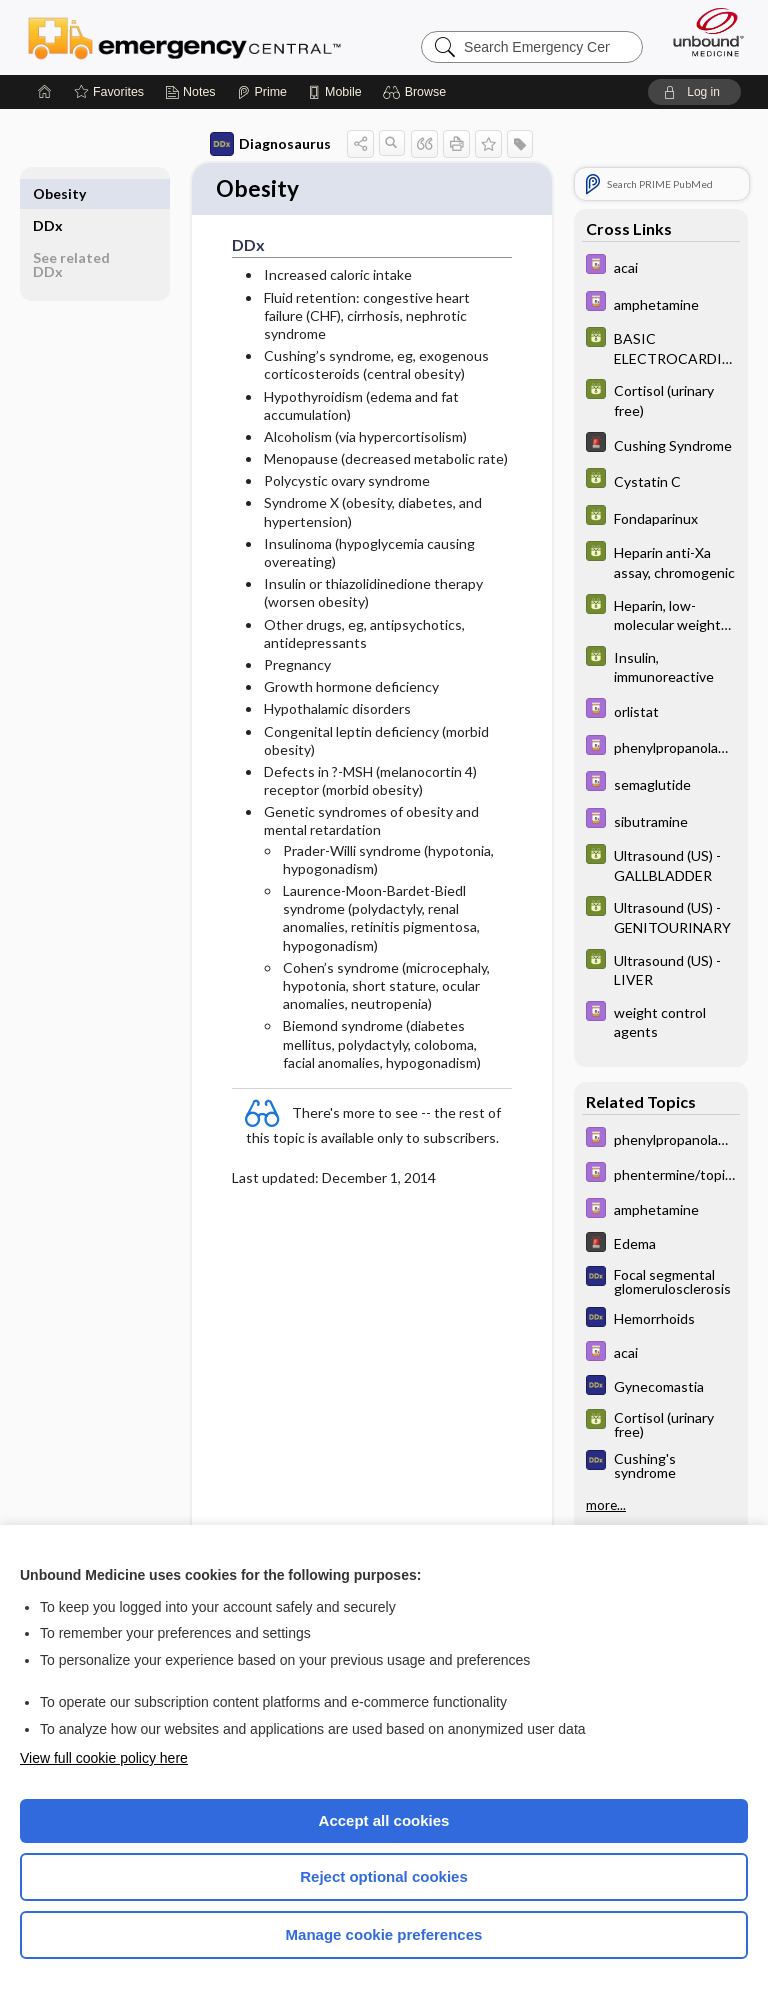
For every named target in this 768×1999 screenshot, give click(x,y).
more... (606, 1505)
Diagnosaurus (270, 144)
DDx (48, 193)
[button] (417, 92)
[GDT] (661, 347)
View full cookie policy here (104, 1758)
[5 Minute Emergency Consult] (661, 444)
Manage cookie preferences (384, 1934)
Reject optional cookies (384, 1876)
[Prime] (262, 92)
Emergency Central (184, 37)
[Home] (45, 92)
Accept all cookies (384, 1820)
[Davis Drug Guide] (661, 266)
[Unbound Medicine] (702, 32)
